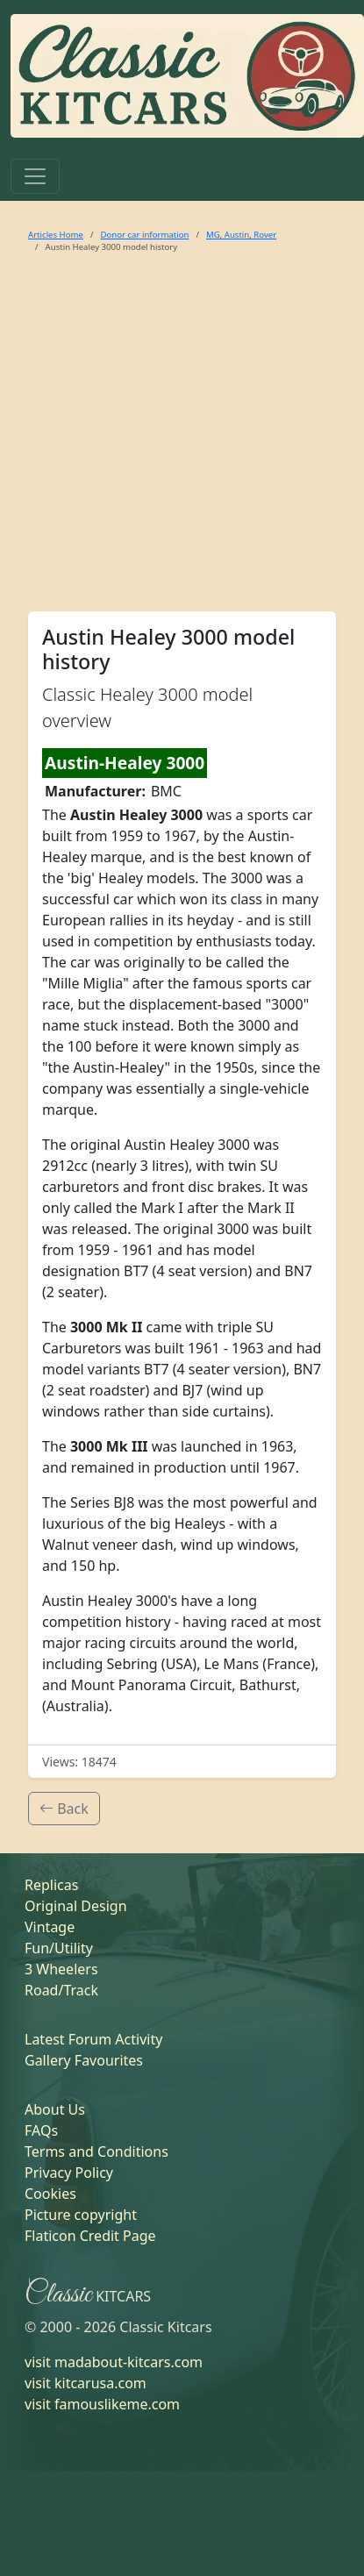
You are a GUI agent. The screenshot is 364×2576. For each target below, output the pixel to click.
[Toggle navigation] (35, 176)
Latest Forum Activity (93, 2039)
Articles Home (55, 234)
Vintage (50, 1927)
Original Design (76, 1906)
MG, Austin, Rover (241, 234)
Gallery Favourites (84, 2060)
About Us (55, 2109)
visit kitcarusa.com (85, 2383)
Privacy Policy (69, 2172)
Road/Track (61, 1990)
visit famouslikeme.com (102, 2404)
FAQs (41, 2130)
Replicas (51, 1885)
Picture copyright (81, 2214)
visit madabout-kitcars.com (114, 2362)
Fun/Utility (59, 1948)
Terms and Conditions (96, 2151)
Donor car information (144, 234)
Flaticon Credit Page (90, 2235)
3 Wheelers (61, 1969)
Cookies (50, 2193)
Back (64, 1808)
